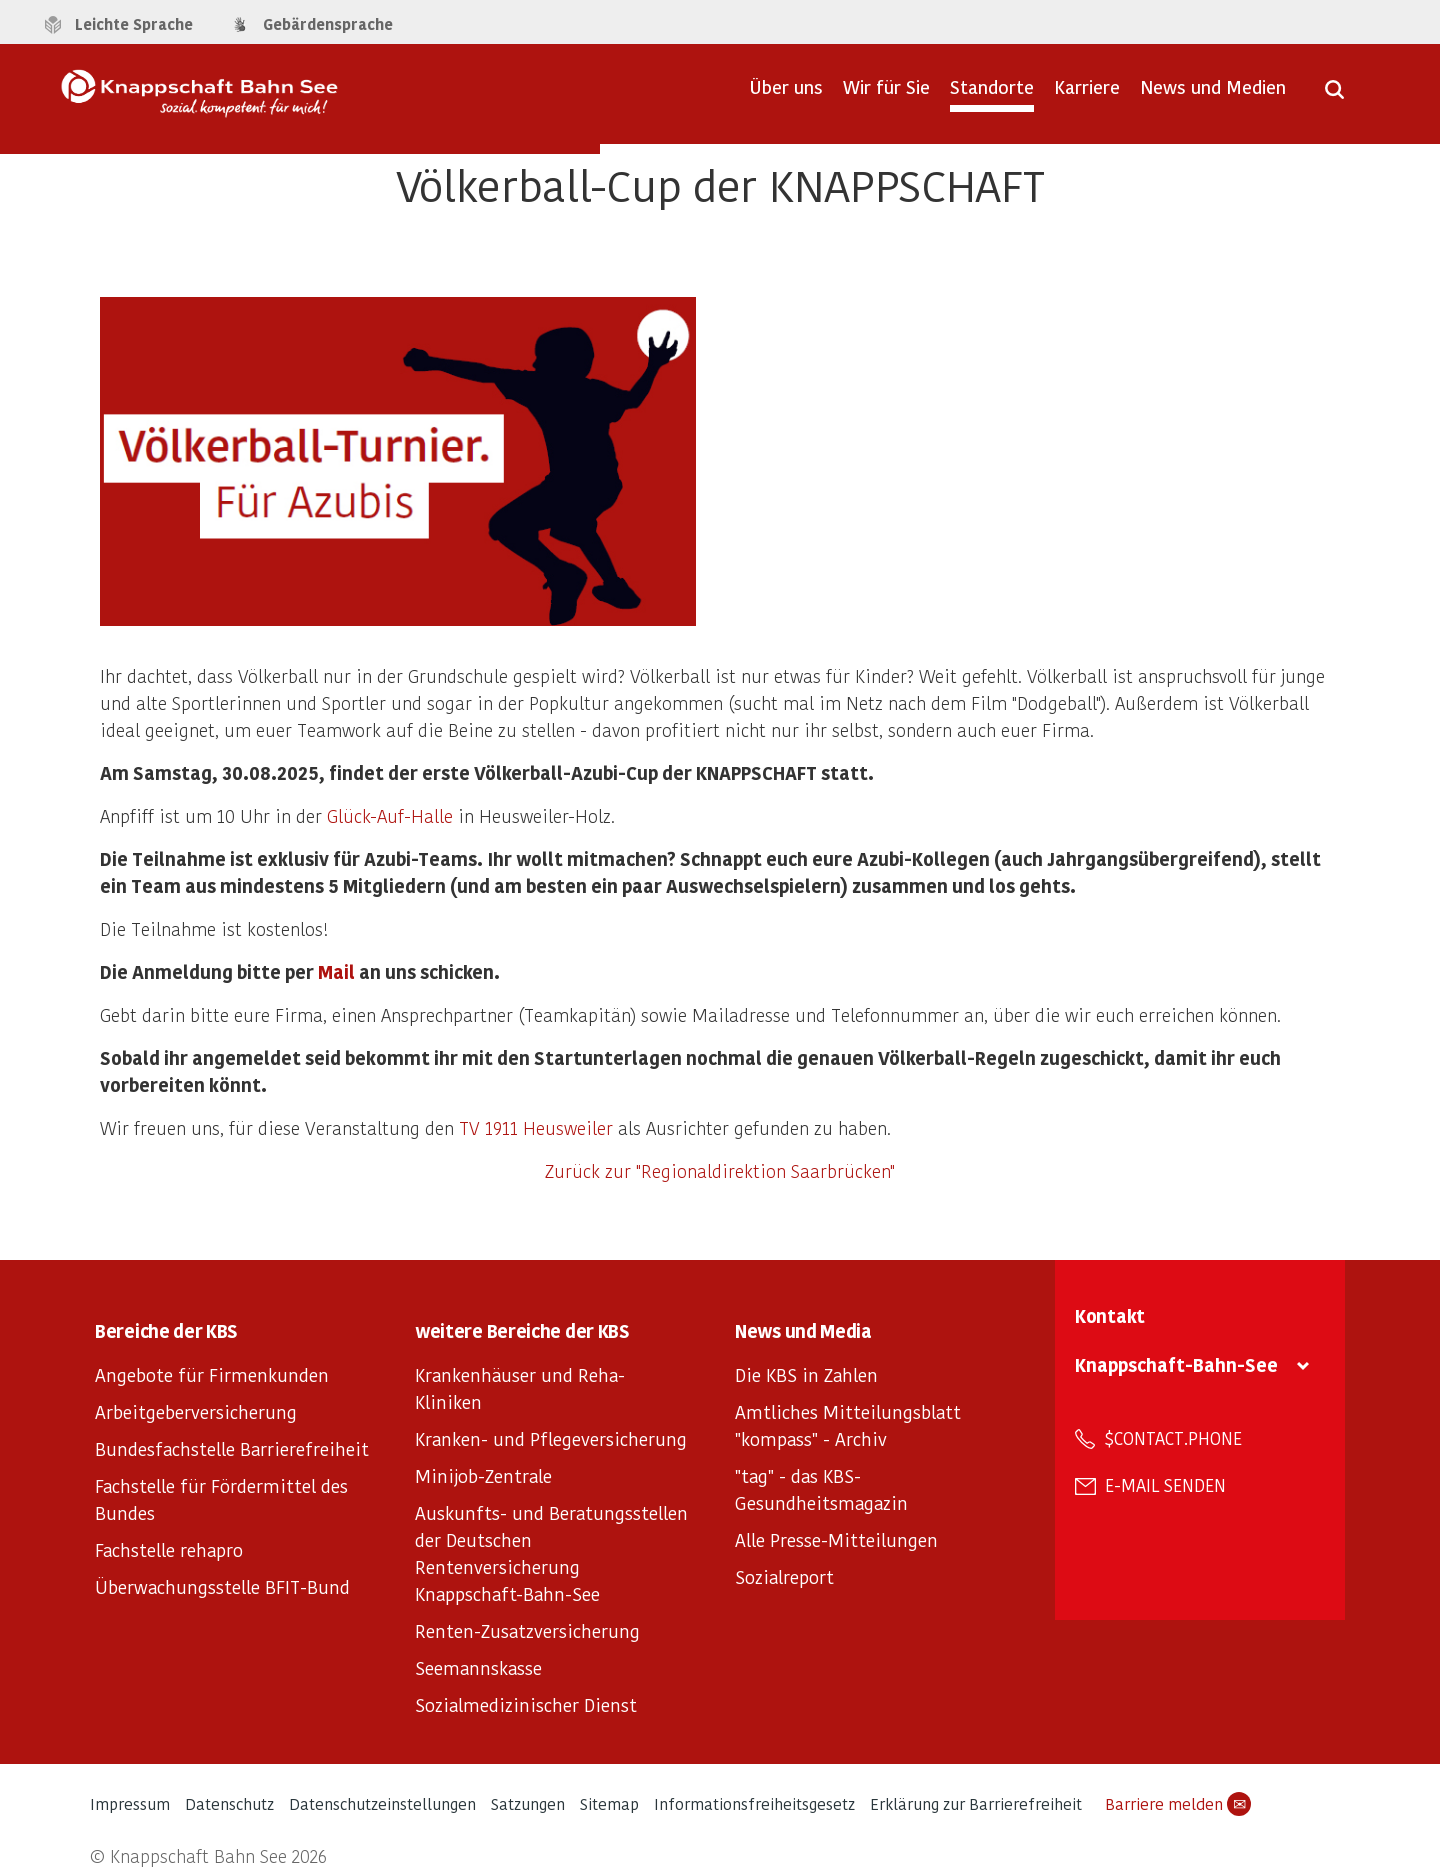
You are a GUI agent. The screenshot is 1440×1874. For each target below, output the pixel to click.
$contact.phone (1173, 1438)
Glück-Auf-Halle (390, 815)
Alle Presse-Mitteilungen (836, 1539)
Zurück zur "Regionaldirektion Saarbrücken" (720, 1170)
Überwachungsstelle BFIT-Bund (222, 1586)
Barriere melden (1178, 1804)
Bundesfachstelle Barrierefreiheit (232, 1448)
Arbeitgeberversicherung (196, 1411)
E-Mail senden (1165, 1485)
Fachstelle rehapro (169, 1549)
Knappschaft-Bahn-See (1176, 1364)
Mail (336, 971)
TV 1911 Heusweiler (536, 1127)
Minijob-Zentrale (483, 1475)
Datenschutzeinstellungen (382, 1803)
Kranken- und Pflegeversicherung (551, 1438)
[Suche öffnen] (1334, 96)
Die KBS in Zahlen (806, 1374)
